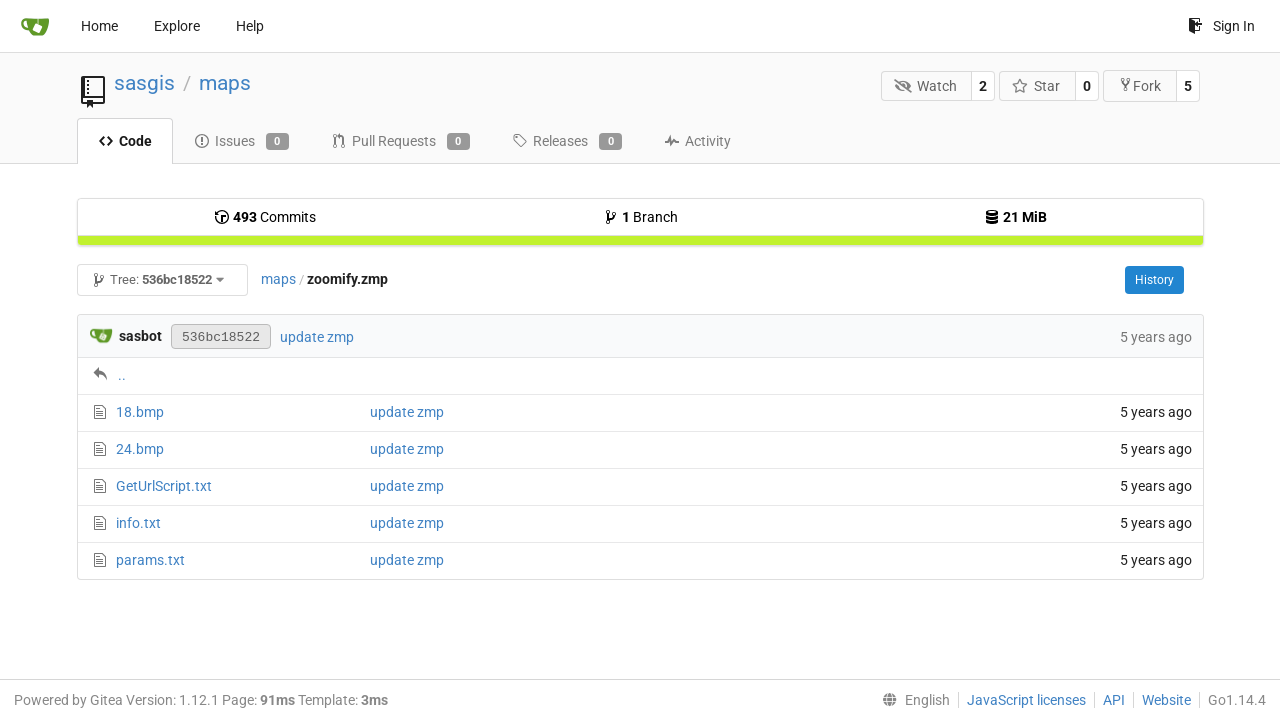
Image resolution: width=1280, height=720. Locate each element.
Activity (697, 141)
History (1154, 280)
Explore (177, 26)
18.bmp (140, 412)
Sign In (1221, 26)
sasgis (144, 83)
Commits (265, 217)
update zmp (317, 337)
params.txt (150, 560)
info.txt (138, 523)
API (1114, 700)
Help (250, 26)
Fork (1139, 85)
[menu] (912, 700)
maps (225, 83)
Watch (925, 86)
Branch (640, 217)
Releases (567, 142)
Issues (241, 142)
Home (99, 26)
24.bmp (140, 449)
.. (122, 375)
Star (1036, 86)
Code (125, 141)
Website (1166, 700)
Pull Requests (400, 142)
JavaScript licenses (1026, 700)
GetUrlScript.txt (164, 486)
